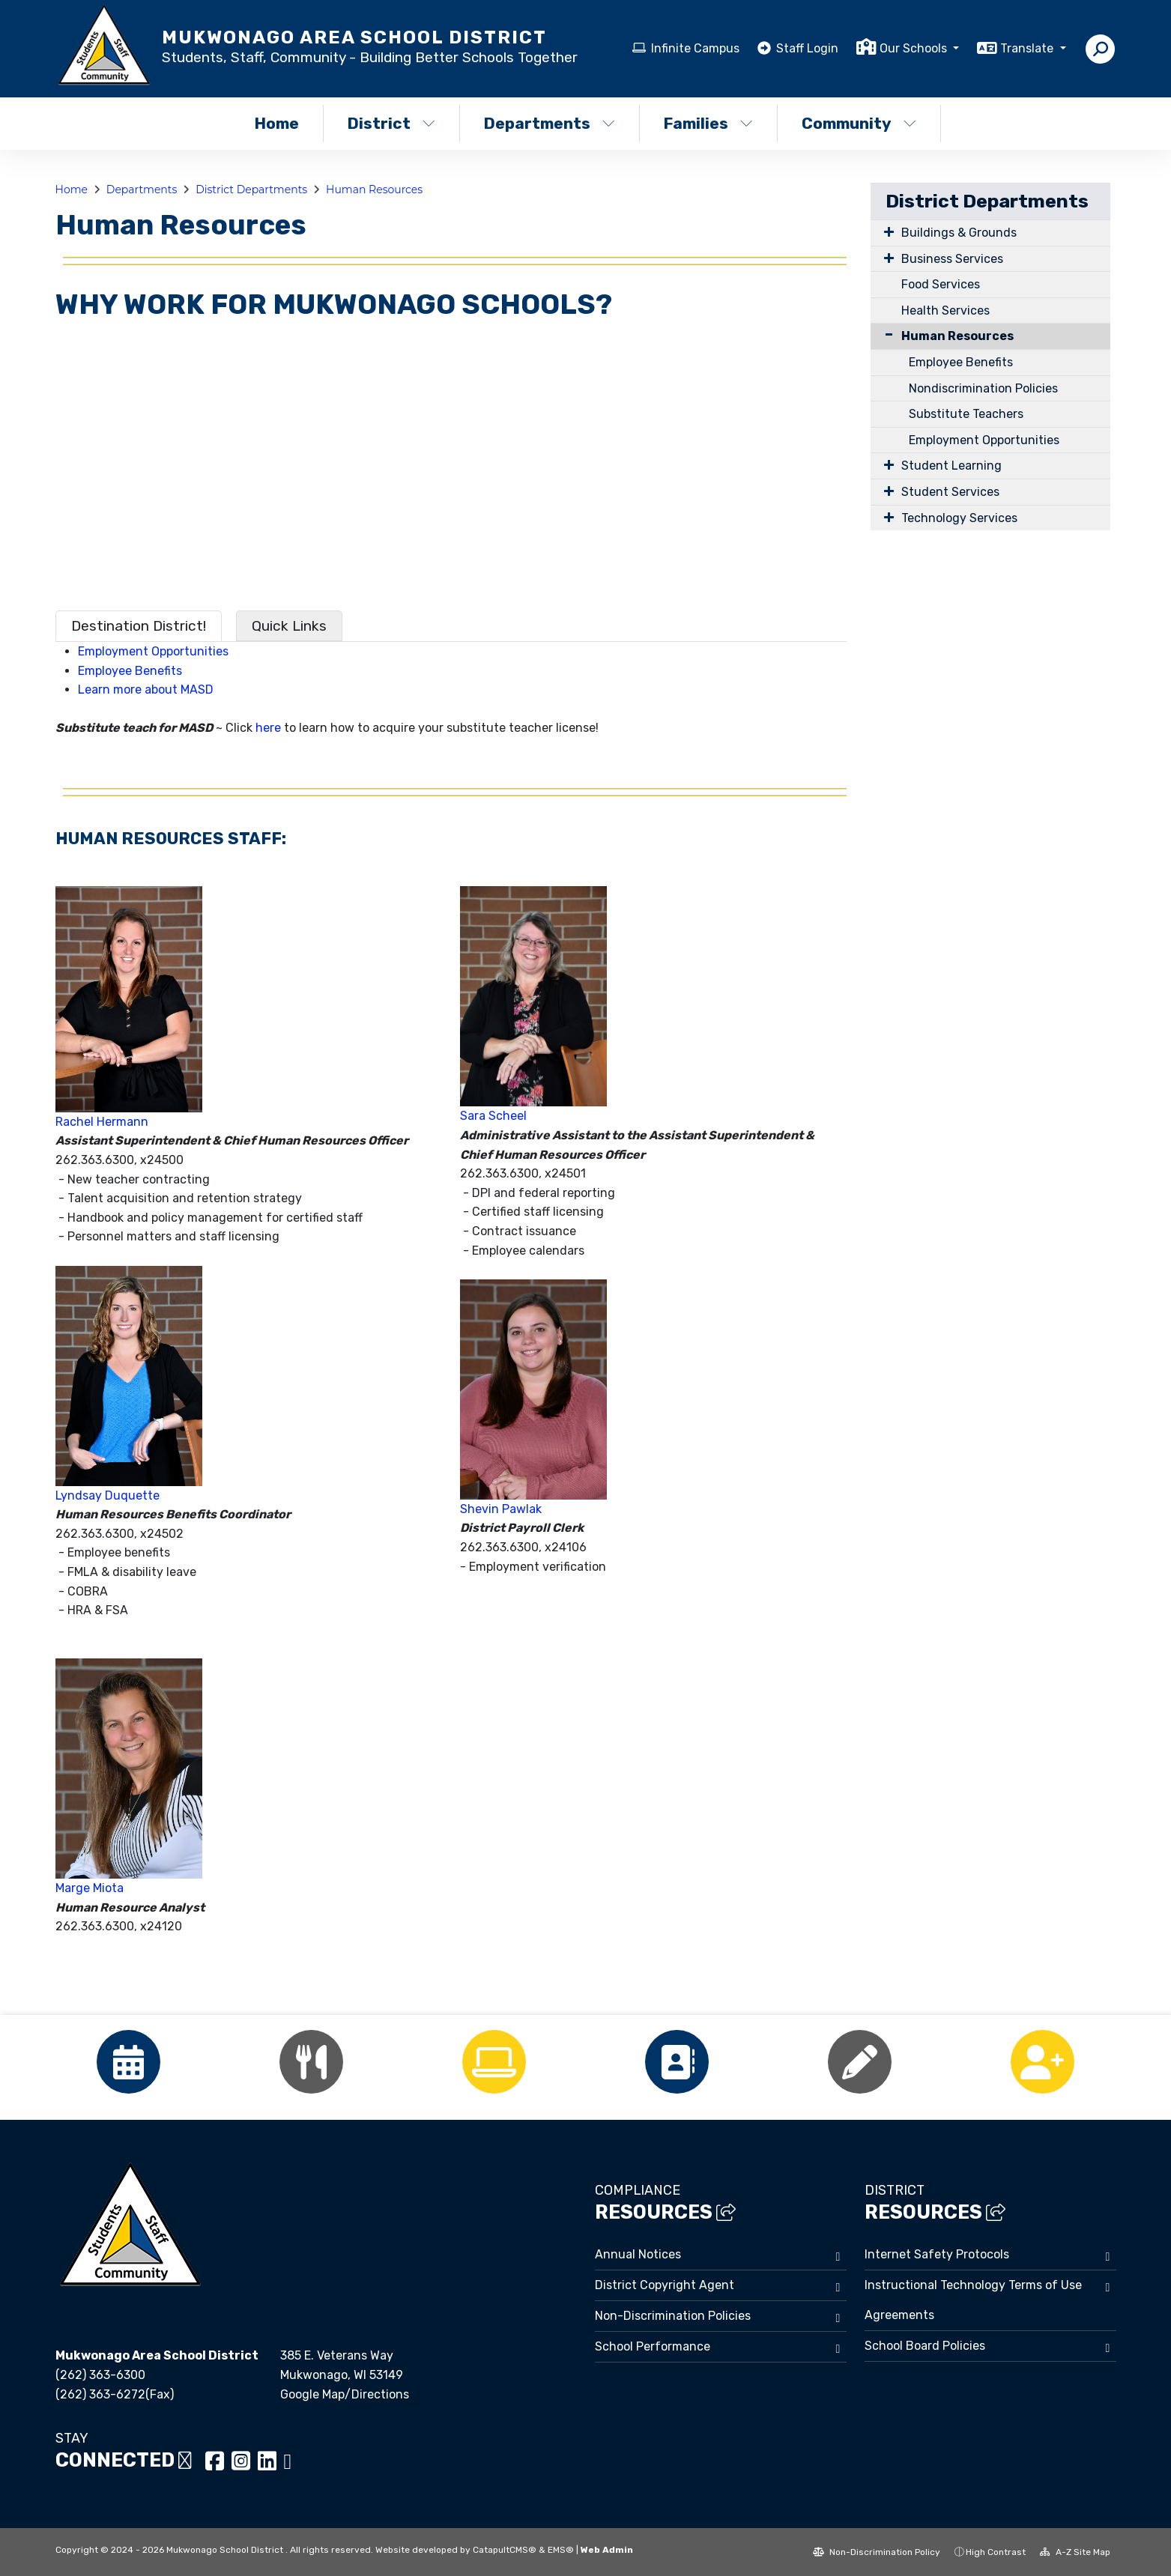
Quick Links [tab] (289, 625)
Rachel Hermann (101, 1122)
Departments (549, 123)
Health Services (945, 310)
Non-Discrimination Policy (876, 2552)
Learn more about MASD (146, 689)
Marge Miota (89, 1888)
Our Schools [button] (915, 48)
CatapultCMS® (504, 2550)
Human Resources (374, 189)
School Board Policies (925, 2346)
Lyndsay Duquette (107, 1495)
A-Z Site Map (1075, 2552)
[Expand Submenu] (885, 231)
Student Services (950, 492)
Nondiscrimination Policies (983, 388)
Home (277, 123)
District (391, 123)
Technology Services (959, 518)
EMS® (561, 2550)
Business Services (952, 259)
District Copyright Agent (664, 2285)
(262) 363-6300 (100, 2375)
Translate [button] (1028, 48)
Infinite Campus (695, 48)
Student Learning (951, 465)
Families (708, 123)
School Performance (652, 2346)
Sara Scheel (493, 1116)
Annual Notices (638, 2254)
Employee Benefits (130, 671)
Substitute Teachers (966, 414)
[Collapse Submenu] (886, 334)
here (268, 728)
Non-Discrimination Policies (673, 2316)
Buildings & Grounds (959, 232)
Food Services (940, 284)
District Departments (251, 189)
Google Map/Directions (344, 2394)
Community (859, 123)
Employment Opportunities (153, 651)
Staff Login (807, 48)
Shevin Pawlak (501, 1509)
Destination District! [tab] (138, 625)
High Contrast (996, 2552)
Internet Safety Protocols (937, 2254)
